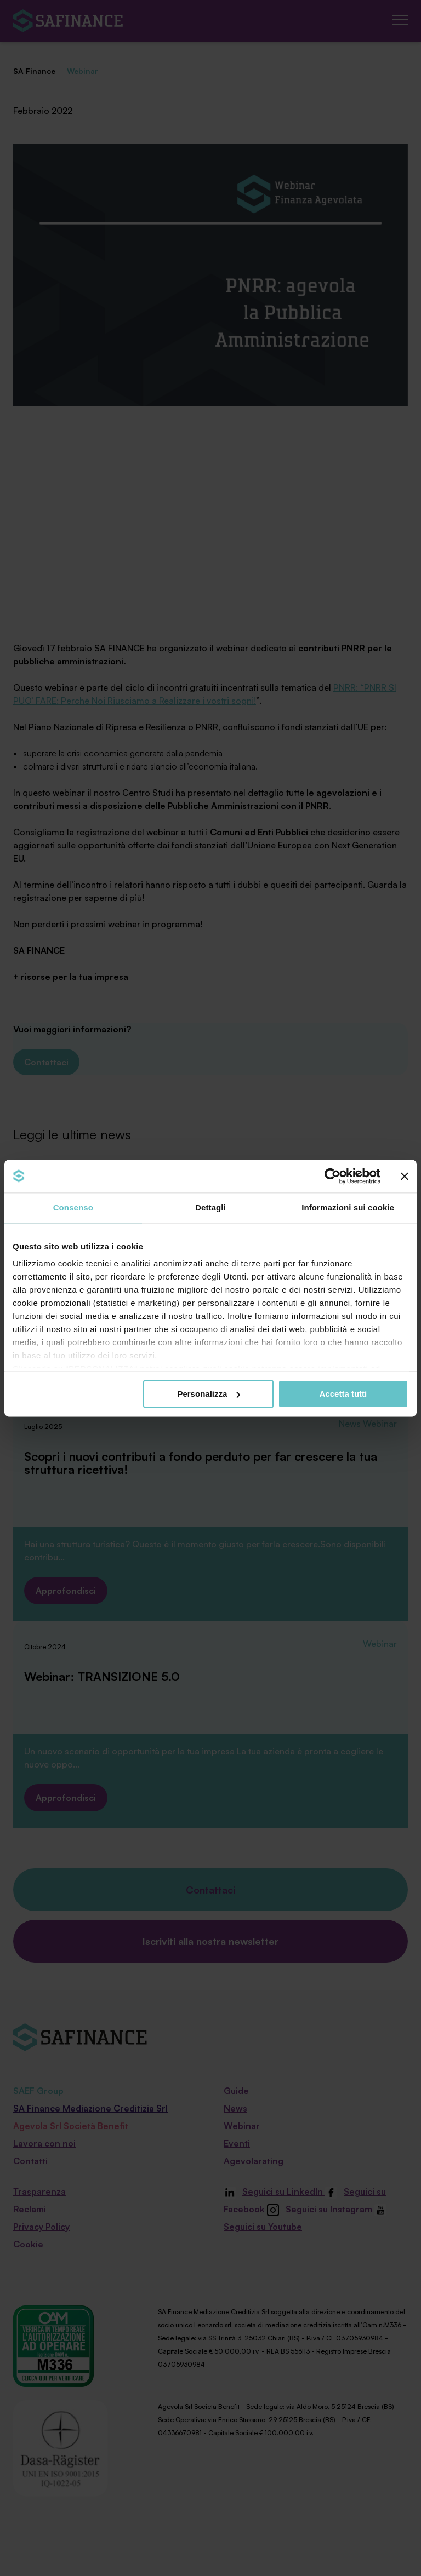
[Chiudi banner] (404, 1176)
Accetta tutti (343, 1393)
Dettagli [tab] (210, 1207)
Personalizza (208, 1393)
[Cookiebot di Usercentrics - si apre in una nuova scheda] (332, 1176)
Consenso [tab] (73, 1207)
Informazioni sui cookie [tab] (347, 1207)
